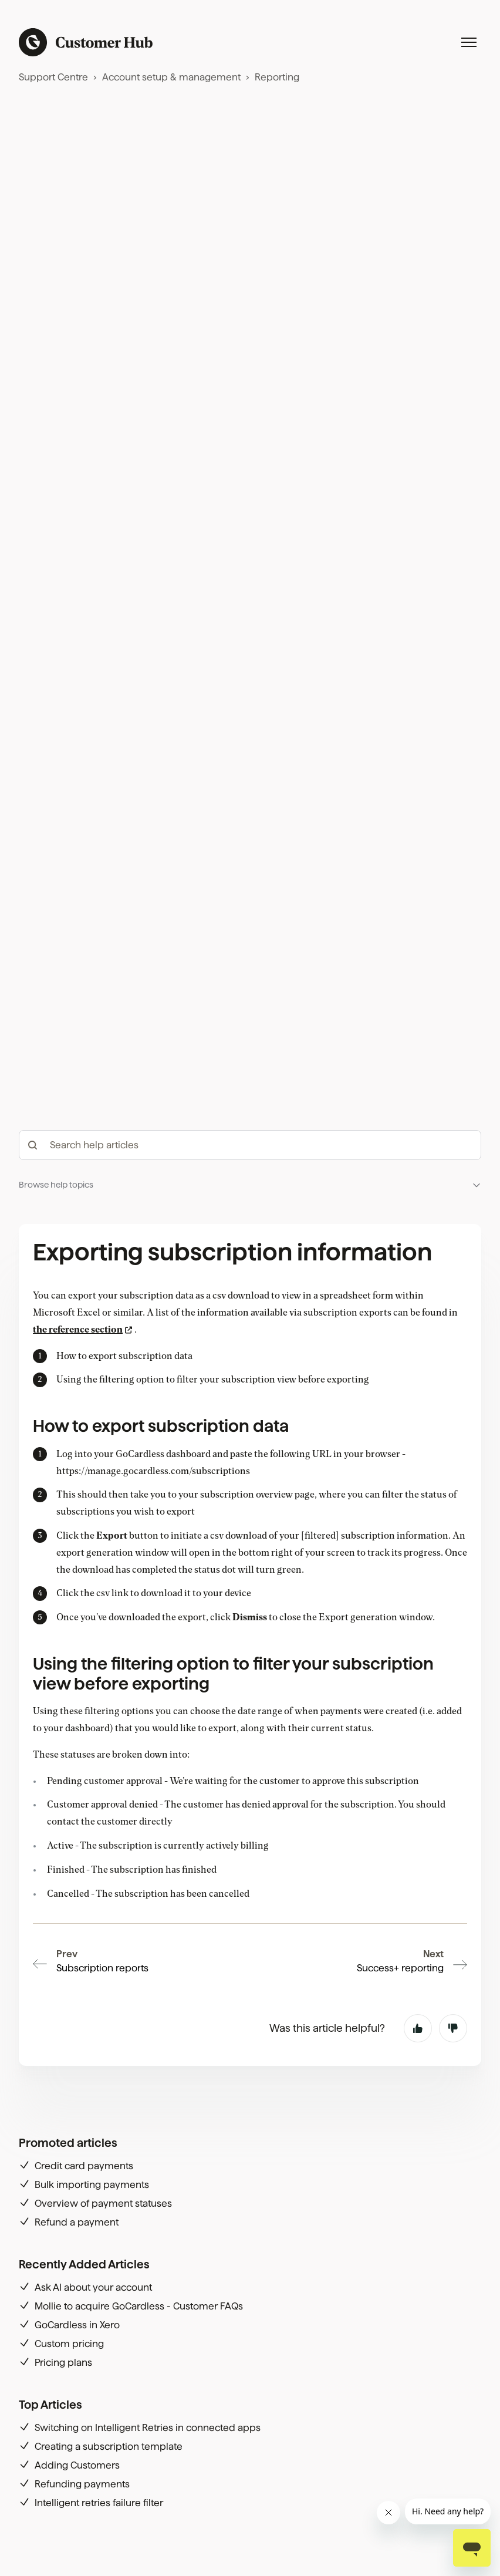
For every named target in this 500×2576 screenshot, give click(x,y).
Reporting (277, 77)
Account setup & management (171, 77)
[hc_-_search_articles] (250, 1145)
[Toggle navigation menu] (469, 42)
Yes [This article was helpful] (418, 2028)
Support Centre (53, 77)
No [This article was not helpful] (453, 2028)
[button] (250, 1185)
